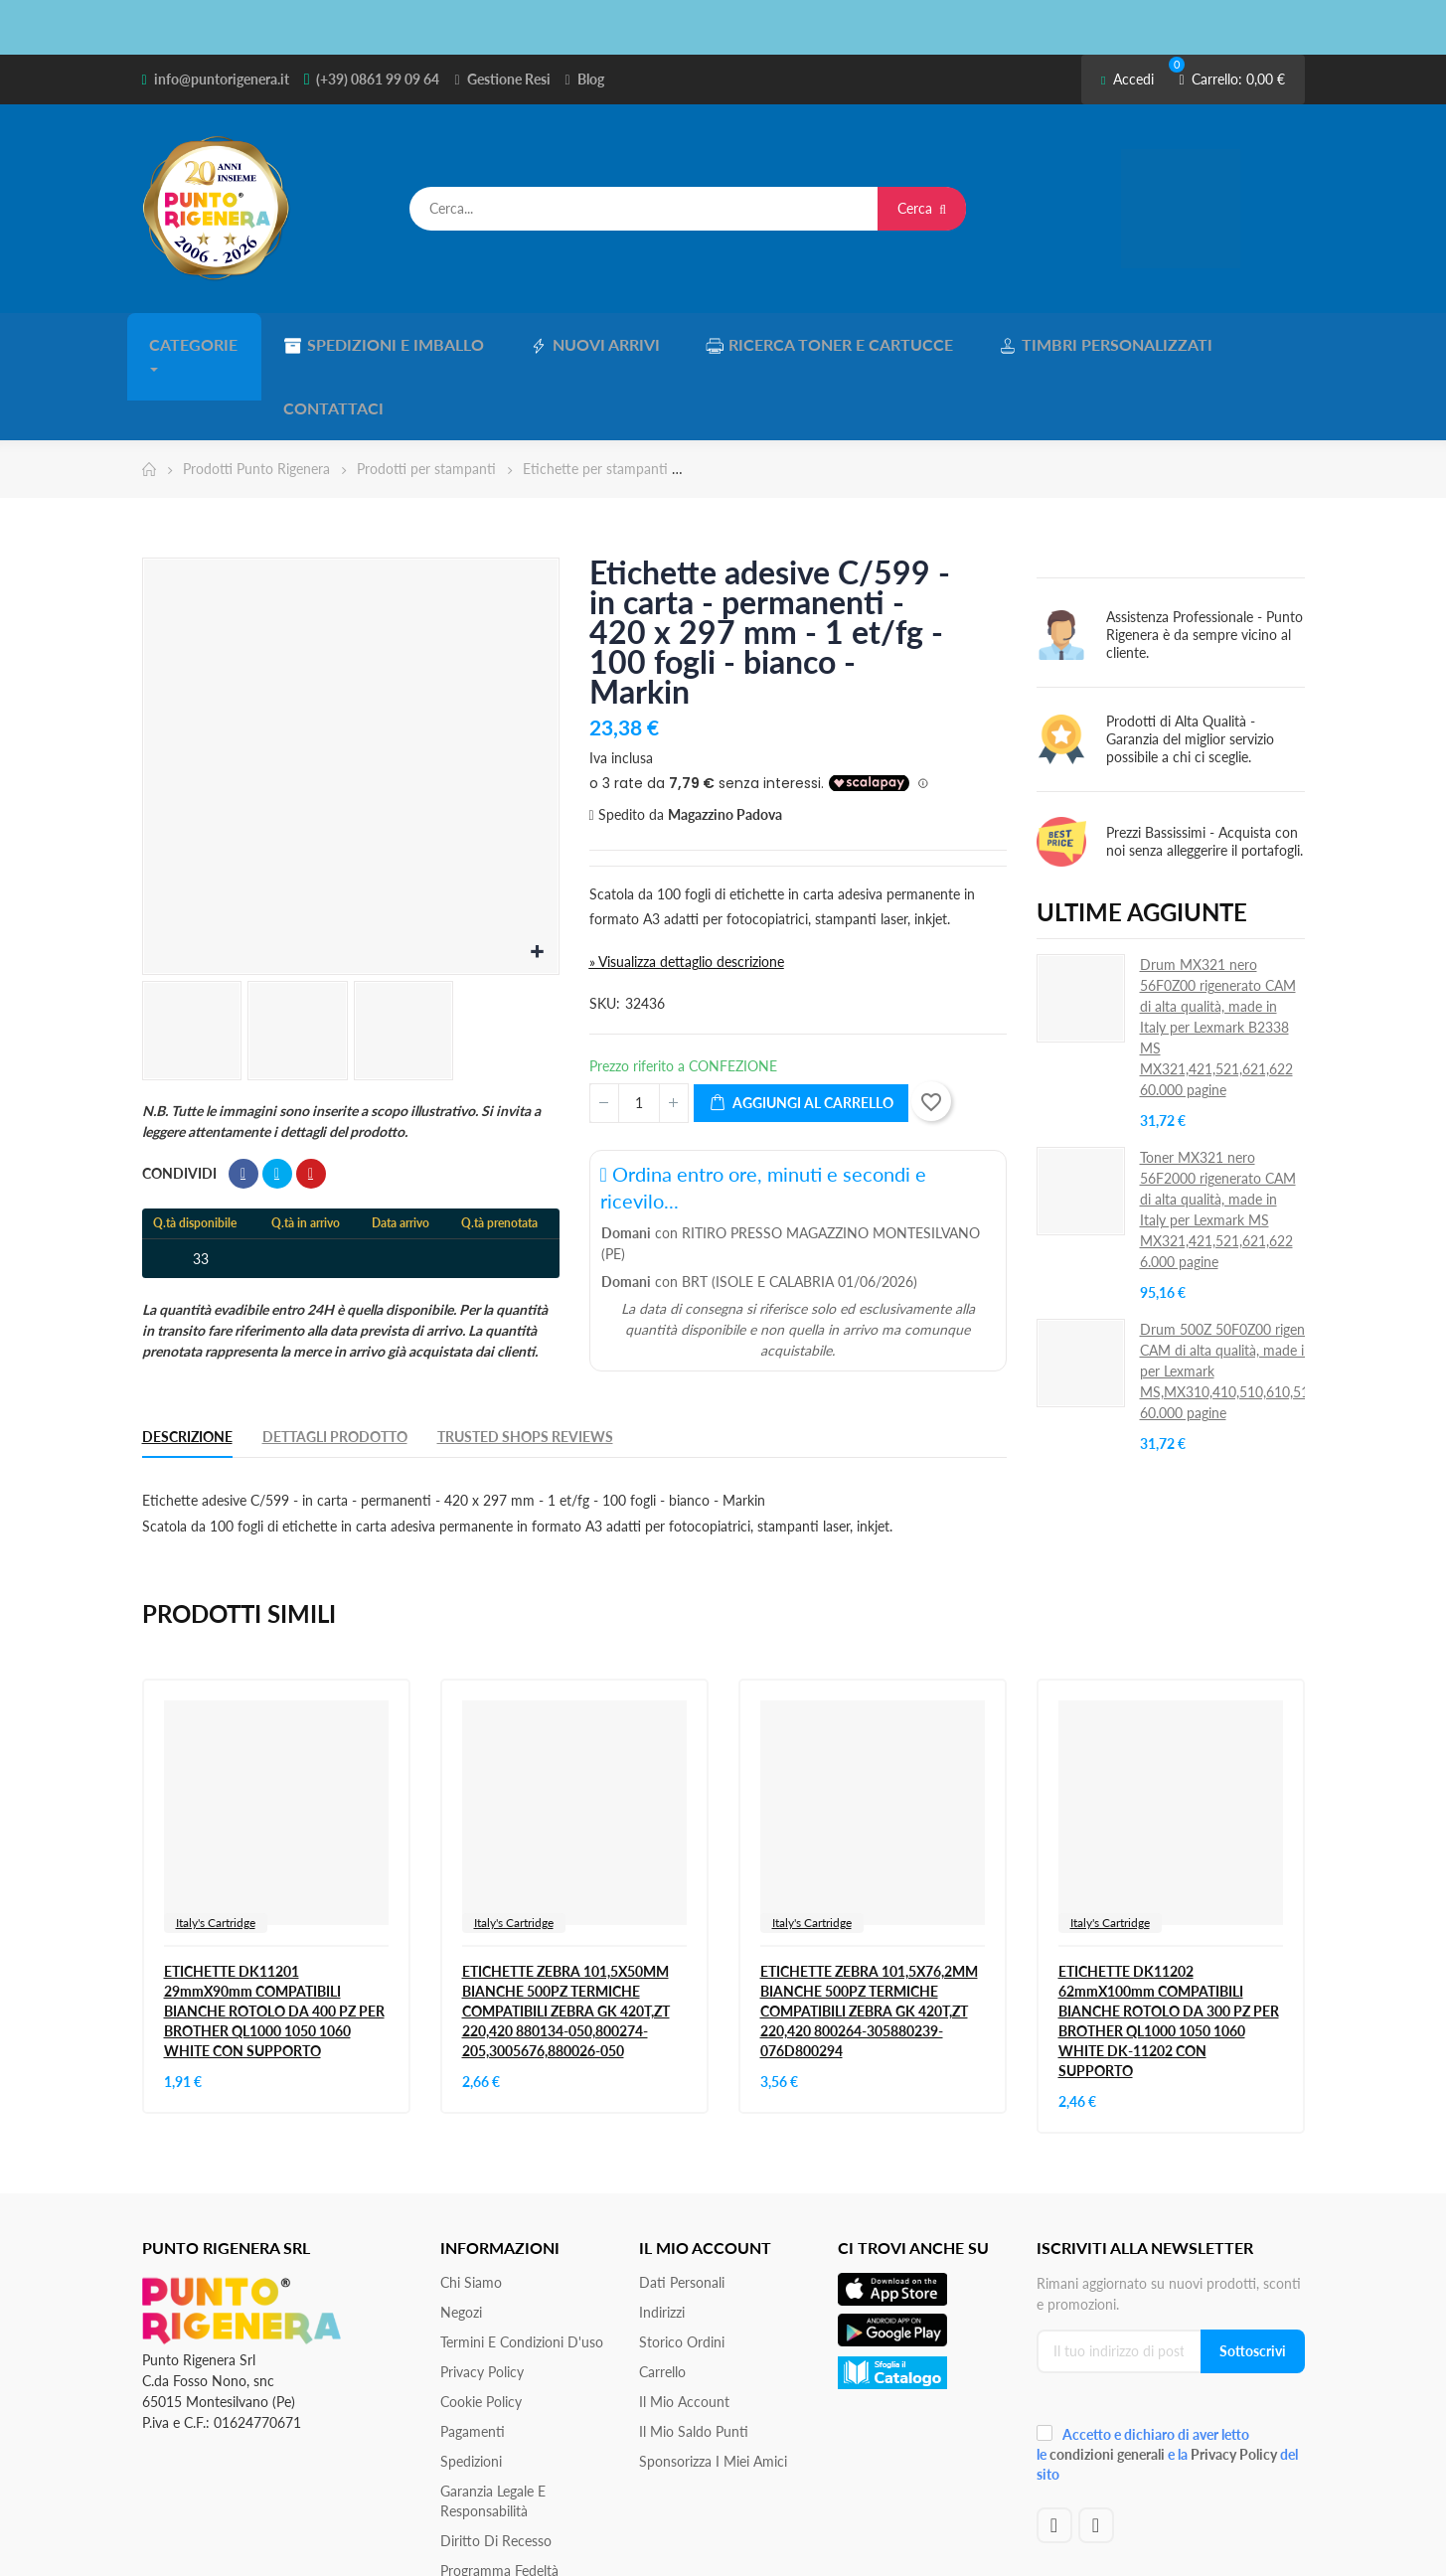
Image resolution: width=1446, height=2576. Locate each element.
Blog (590, 79)
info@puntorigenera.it (221, 79)
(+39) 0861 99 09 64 (377, 79)
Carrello (662, 2298)
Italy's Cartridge (215, 1849)
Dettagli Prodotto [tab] (334, 1363)
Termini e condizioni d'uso (521, 2268)
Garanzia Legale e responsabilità (493, 2427)
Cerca (921, 208)
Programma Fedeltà (499, 2497)
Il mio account (684, 2328)
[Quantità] (639, 1029)
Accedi (1127, 79)
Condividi (243, 1100)
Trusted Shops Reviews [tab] (525, 1363)
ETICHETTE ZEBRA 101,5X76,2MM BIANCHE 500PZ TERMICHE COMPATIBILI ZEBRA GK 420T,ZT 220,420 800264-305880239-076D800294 (869, 1937)
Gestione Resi (509, 79)
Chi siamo (471, 2208)
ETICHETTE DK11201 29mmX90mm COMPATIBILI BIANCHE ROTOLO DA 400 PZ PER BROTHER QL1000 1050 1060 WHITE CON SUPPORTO (274, 1937)
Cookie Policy (481, 2328)
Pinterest (311, 1100)
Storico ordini (681, 2268)
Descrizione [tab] (187, 1363)
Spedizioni (471, 2387)
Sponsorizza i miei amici (713, 2387)
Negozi (461, 2238)
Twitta (277, 1100)
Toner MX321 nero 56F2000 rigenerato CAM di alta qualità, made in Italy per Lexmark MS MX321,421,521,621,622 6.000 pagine (1218, 1136)
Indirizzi (662, 2238)
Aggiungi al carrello (801, 1030)
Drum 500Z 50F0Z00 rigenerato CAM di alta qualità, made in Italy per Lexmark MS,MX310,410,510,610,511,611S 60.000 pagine (1246, 1297)
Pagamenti (472, 2357)
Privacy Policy (482, 2298)
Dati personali (681, 2208)
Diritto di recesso (496, 2467)
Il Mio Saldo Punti (693, 2357)
